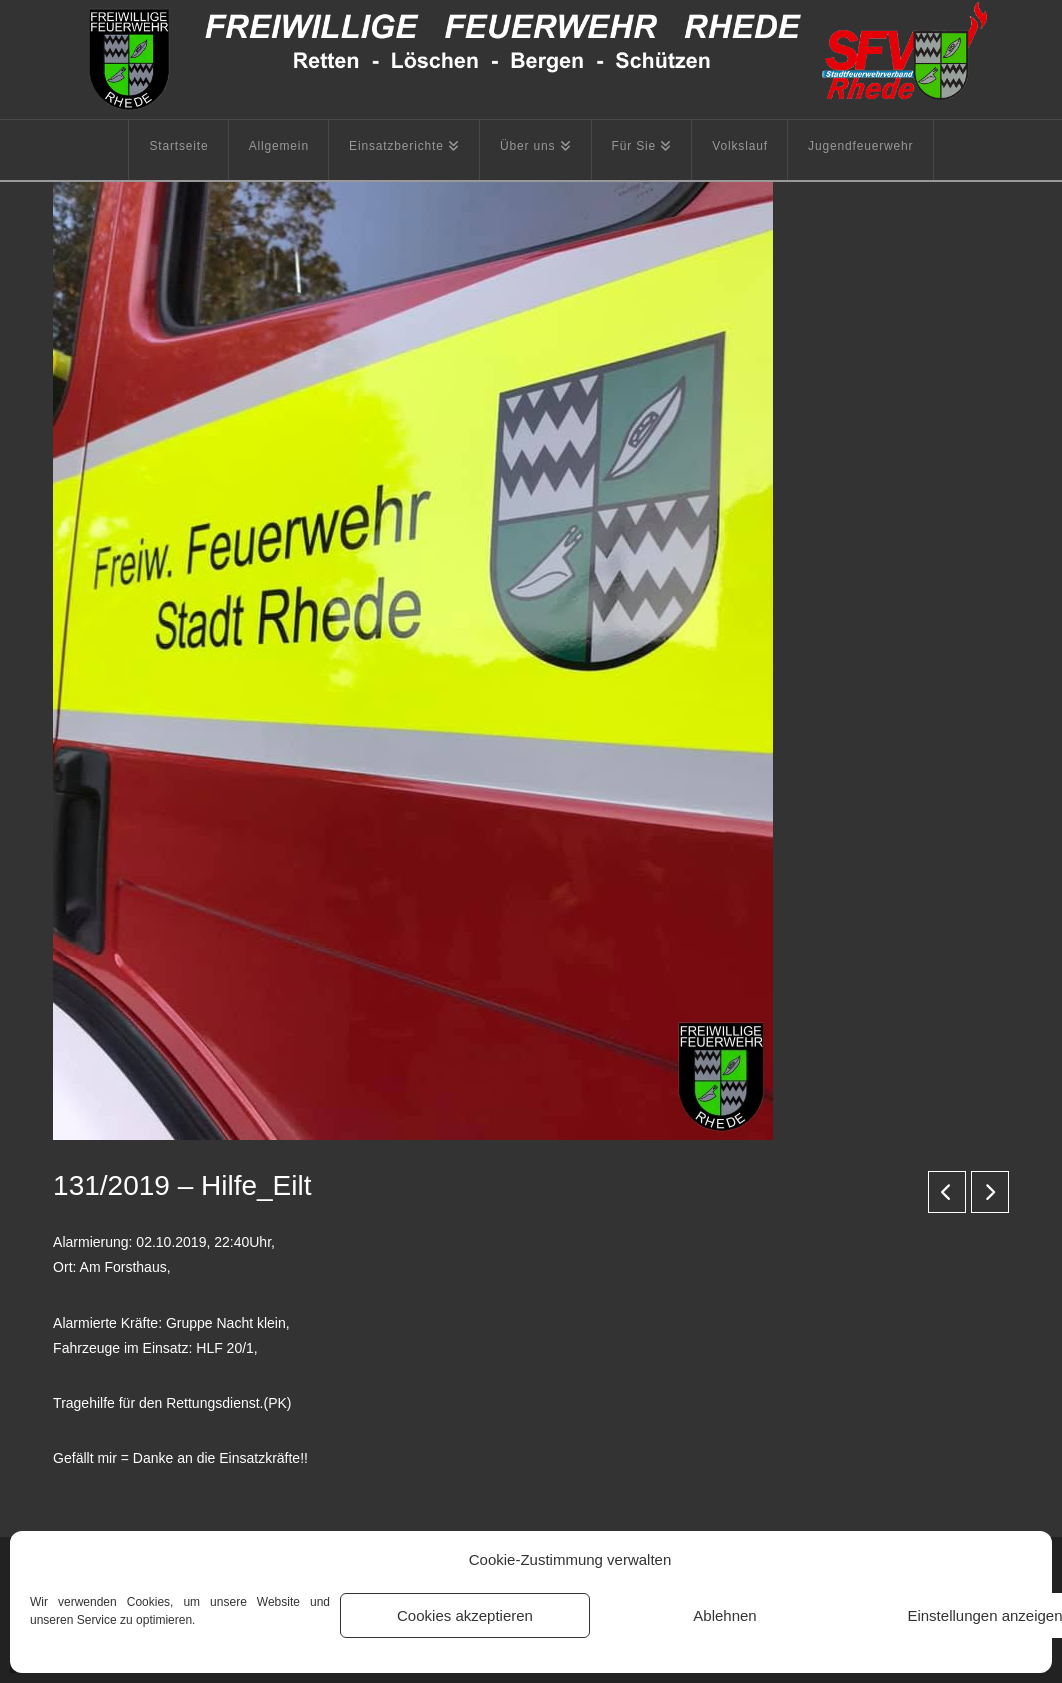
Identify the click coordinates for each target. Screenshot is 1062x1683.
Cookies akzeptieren (465, 1615)
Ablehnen (724, 1615)
